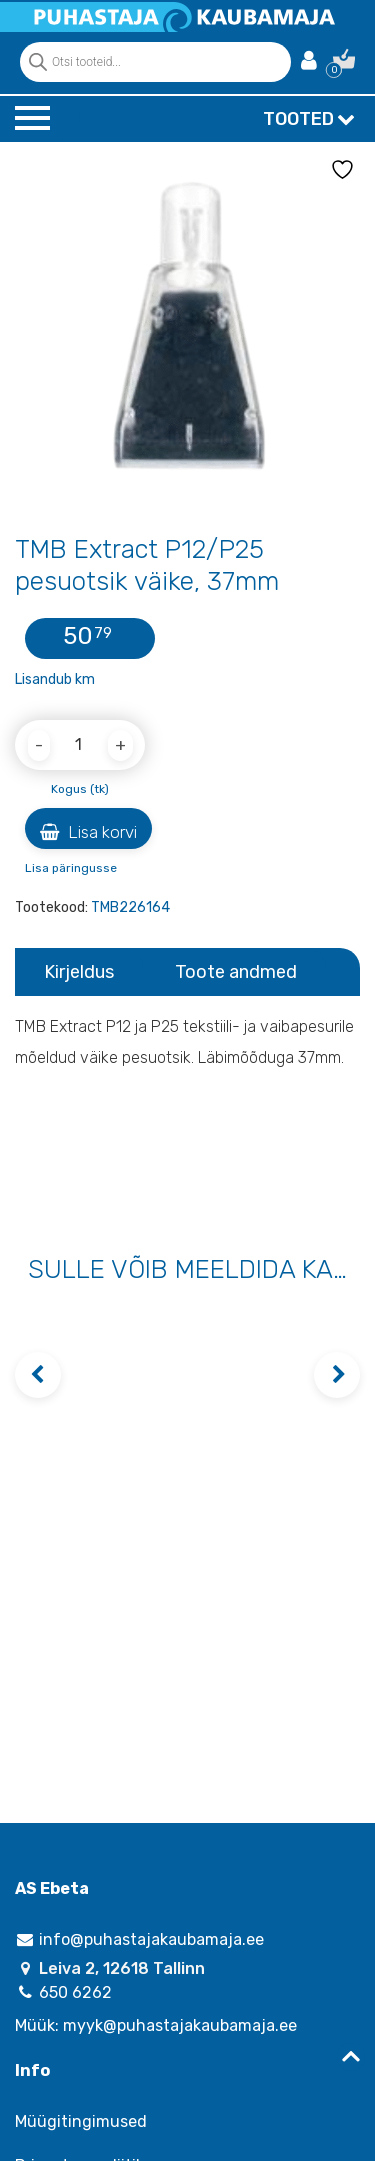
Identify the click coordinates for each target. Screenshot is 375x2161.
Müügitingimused (81, 2121)
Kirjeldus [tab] (79, 972)
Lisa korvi (88, 832)
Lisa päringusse (71, 868)
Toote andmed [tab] (236, 972)
